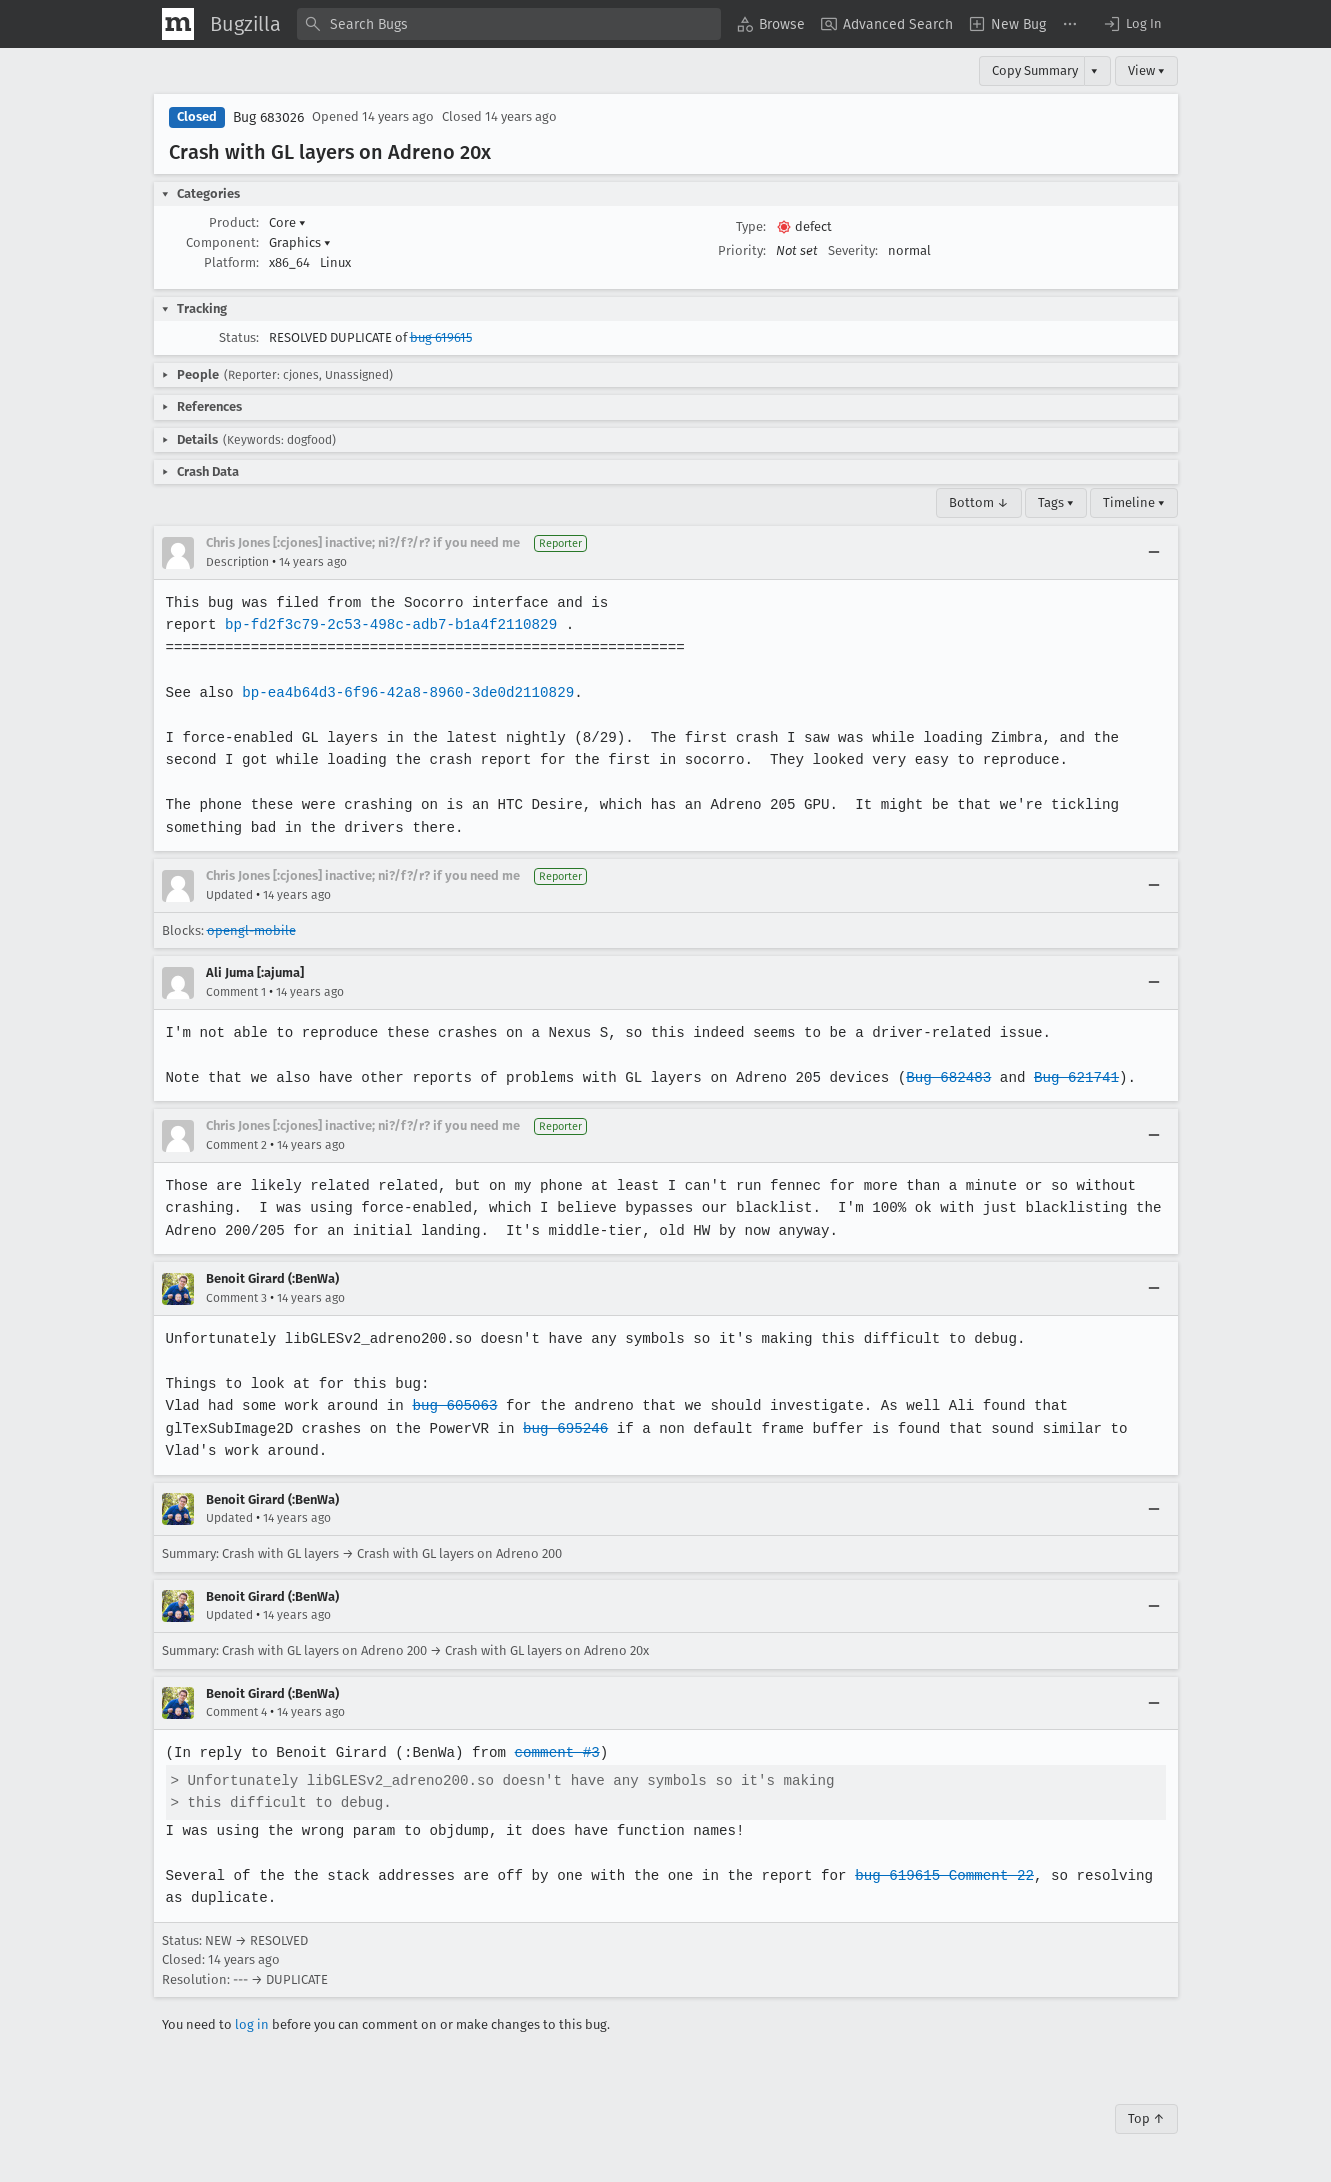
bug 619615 (441, 337)
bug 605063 (451, 1405)
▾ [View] (1094, 70)
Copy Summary (1035, 70)
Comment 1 (236, 992)
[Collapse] (1154, 553)
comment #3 (552, 1752)
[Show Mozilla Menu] (178, 24)
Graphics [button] (300, 242)
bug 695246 (560, 1428)
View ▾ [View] (1146, 70)
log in (252, 2024)
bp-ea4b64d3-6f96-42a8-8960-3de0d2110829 (404, 692)
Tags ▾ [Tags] (1056, 502)
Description (237, 562)
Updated (229, 895)
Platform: (231, 262)
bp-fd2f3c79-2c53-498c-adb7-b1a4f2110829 (387, 624)
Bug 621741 (1063, 1077)
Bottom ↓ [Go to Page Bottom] (979, 502)
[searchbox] (509, 24)
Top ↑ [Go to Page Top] (1146, 2118)
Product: (234, 222)
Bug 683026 (268, 117)
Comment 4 (236, 1712)
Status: (239, 337)
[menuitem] (771, 24)
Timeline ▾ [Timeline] (1134, 502)
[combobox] (509, 24)
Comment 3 (236, 1298)
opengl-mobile (251, 930)
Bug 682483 (938, 1077)
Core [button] (287, 222)
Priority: (742, 250)
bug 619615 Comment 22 (933, 1875)
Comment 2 (236, 1145)
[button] (1132, 24)
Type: (751, 226)
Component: (222, 242)
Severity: (853, 250)
